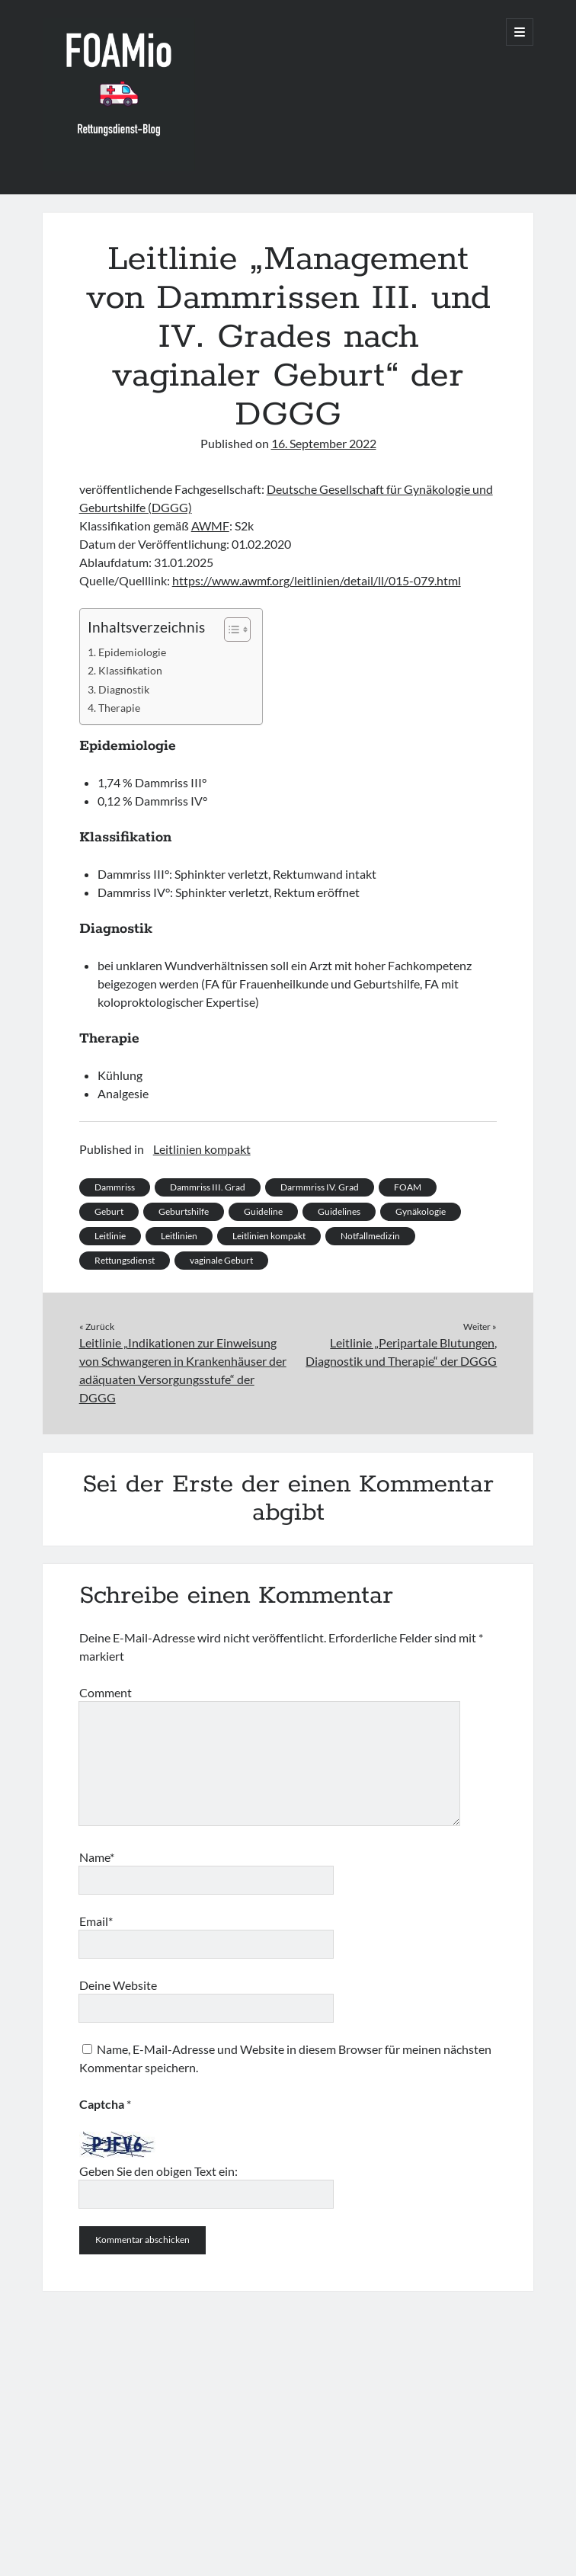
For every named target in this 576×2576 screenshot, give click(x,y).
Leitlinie (110, 1236)
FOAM (407, 1187)
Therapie (119, 707)
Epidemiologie (132, 652)
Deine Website (118, 1985)
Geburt (108, 1211)
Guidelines (339, 1211)
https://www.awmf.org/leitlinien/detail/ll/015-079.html (316, 580)
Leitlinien (179, 1236)
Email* (96, 1921)
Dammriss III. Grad (207, 1187)
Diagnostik (123, 689)
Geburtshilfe (183, 1211)
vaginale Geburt (221, 1260)
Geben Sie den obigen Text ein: (158, 2171)
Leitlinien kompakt (202, 1149)
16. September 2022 (323, 443)
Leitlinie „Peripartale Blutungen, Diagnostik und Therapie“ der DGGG (401, 1351)
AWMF (210, 525)
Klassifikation (130, 670)
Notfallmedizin (370, 1236)
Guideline (263, 1211)
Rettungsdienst (124, 1260)
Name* (96, 1857)
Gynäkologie (420, 1211)
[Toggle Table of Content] (230, 629)
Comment (105, 1692)
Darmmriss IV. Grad (319, 1187)
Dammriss (114, 1187)
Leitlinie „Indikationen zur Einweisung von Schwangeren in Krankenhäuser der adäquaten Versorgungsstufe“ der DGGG (182, 1370)
